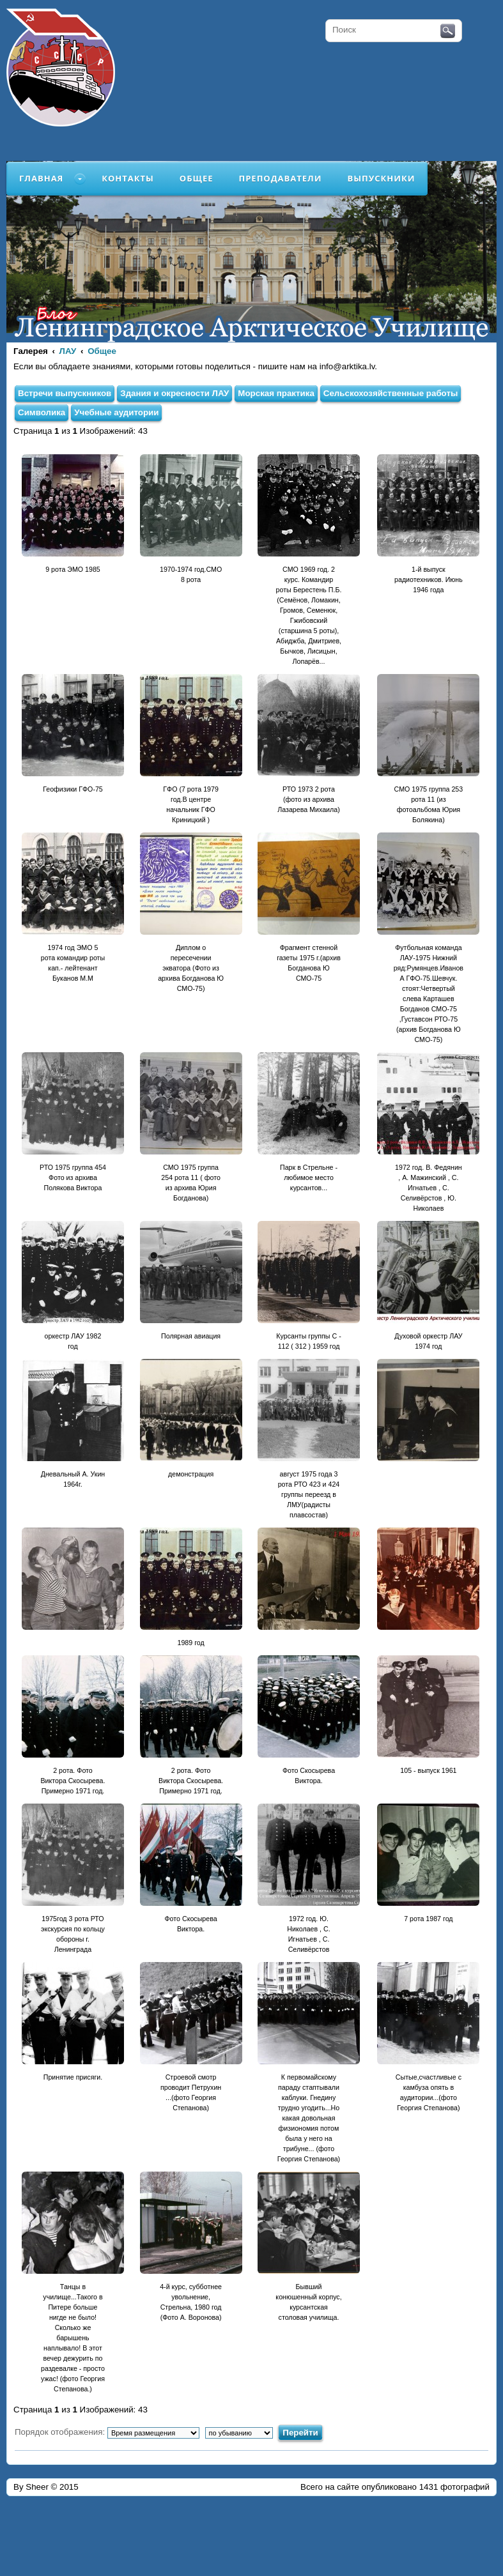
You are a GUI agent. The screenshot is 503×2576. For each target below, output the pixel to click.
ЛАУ (68, 351)
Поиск (447, 31)
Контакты (128, 178)
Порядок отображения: (107, 2432)
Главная (41, 178)
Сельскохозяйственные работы (390, 393)
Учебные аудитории (116, 412)
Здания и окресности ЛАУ (174, 393)
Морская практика (276, 393)
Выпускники (381, 178)
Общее (196, 178)
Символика (41, 412)
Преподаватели (280, 178)
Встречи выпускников (64, 393)
